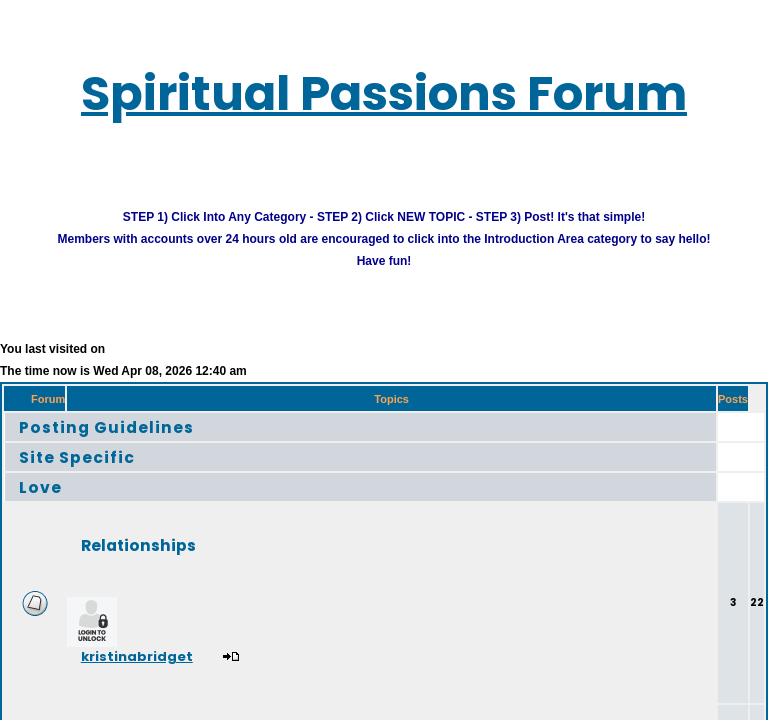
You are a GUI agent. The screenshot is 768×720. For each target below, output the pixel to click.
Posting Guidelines (128, 442)
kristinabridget (177, 675)
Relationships (170, 560)
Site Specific (91, 472)
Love (46, 502)
